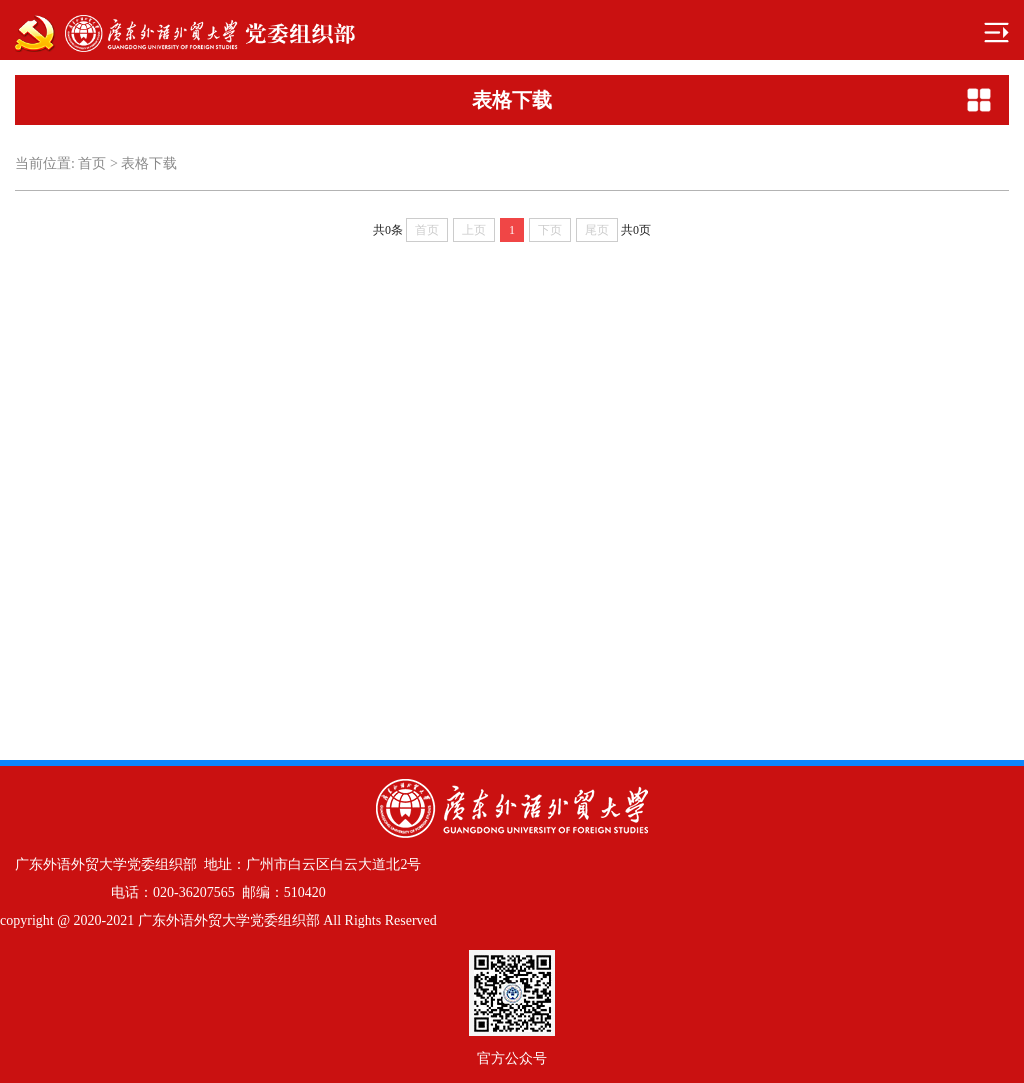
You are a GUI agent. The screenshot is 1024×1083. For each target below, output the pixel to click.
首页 (92, 163)
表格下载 (149, 163)
